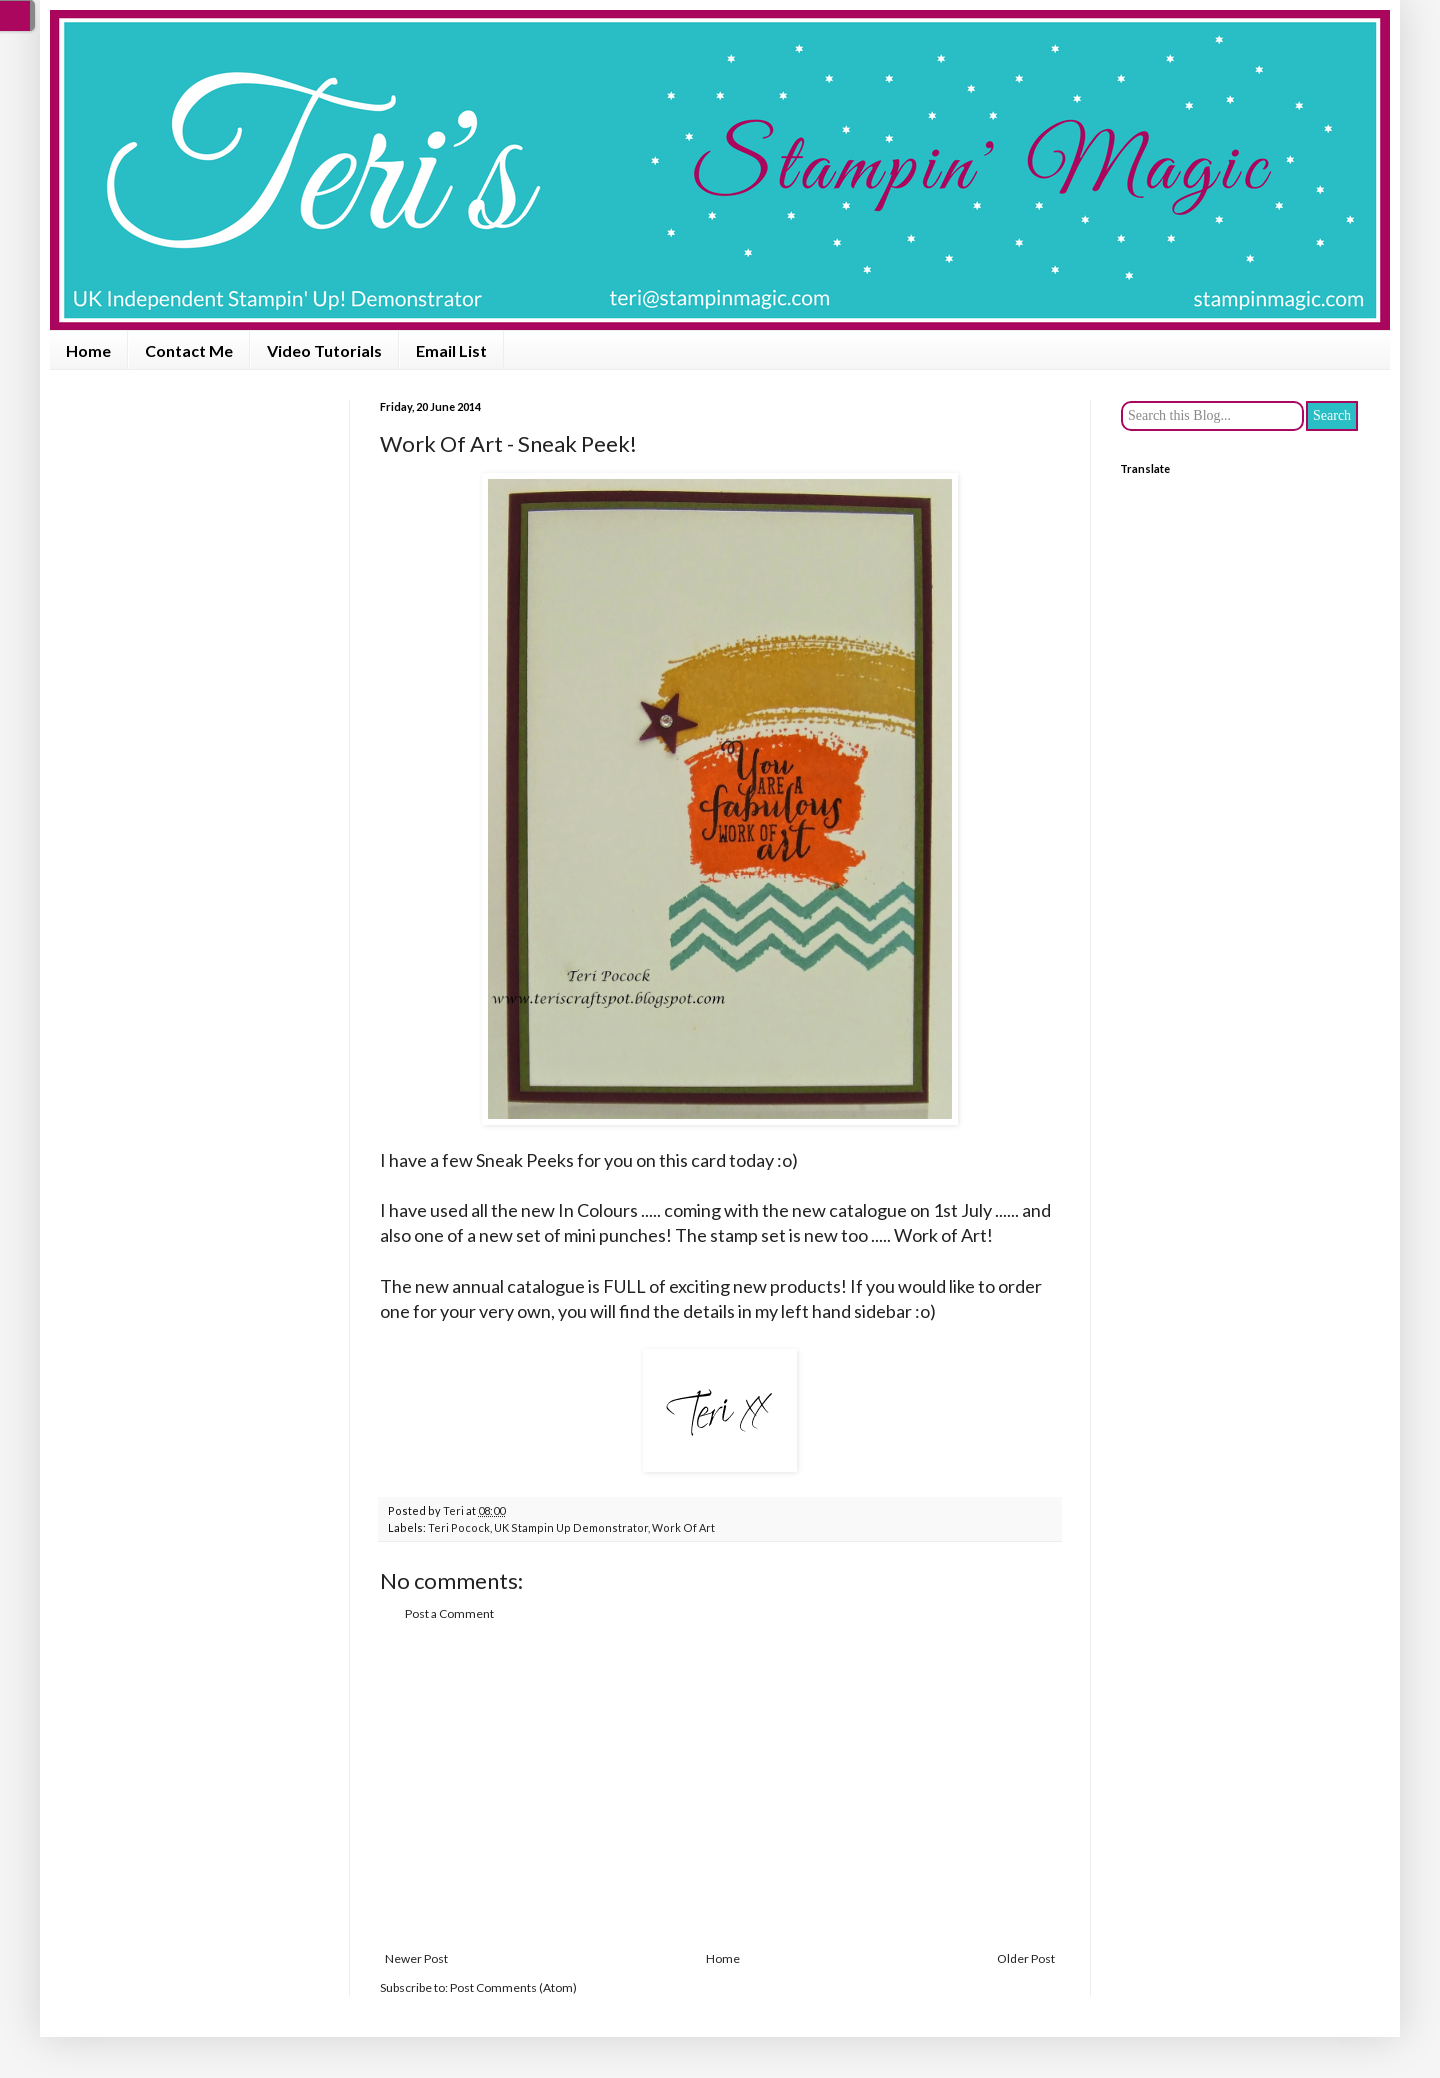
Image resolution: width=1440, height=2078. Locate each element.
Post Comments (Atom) (513, 1987)
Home (88, 350)
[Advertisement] (720, 1787)
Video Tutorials (324, 350)
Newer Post (416, 1958)
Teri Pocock (459, 1527)
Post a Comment (449, 1613)
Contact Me (189, 350)
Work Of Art (683, 1527)
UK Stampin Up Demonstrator (571, 1527)
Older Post (1026, 1958)
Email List (451, 350)
